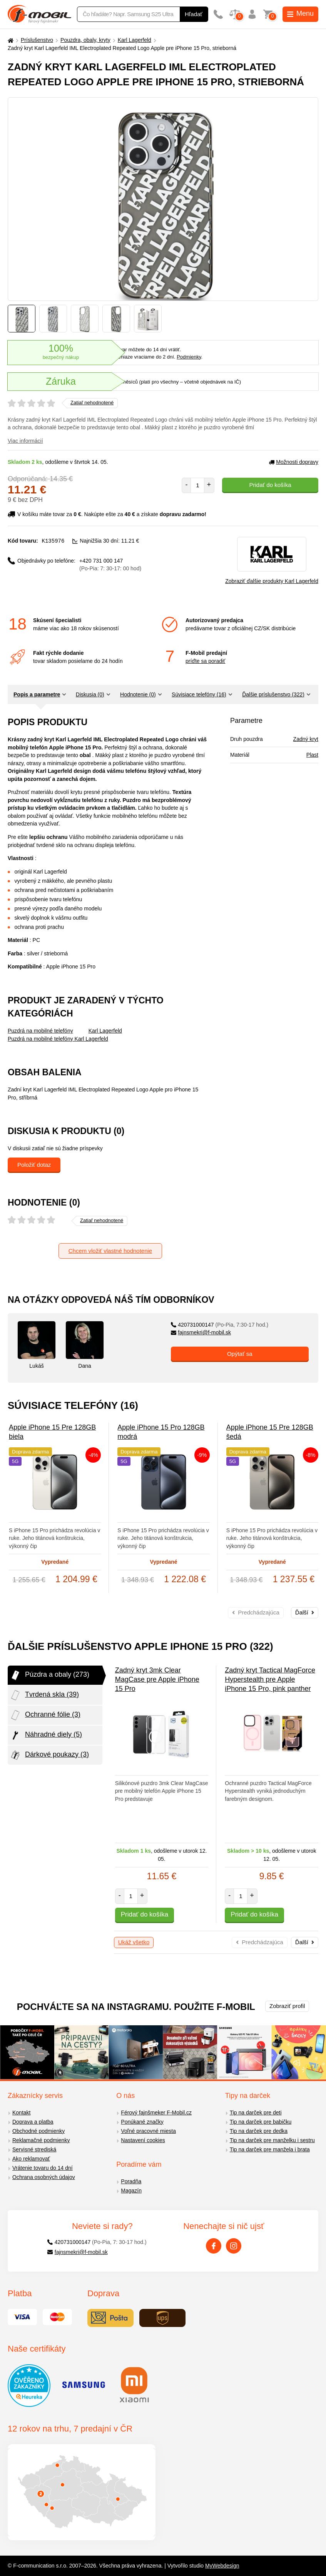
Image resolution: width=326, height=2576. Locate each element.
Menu (300, 13)
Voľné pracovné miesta (148, 2131)
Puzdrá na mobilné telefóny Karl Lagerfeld (58, 1039)
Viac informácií (25, 441)
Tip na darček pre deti (256, 2112)
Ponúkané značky (142, 2122)
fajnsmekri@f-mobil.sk (201, 1332)
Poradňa (131, 2181)
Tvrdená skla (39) (44, 1695)
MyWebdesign (222, 2566)
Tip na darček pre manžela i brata (270, 2149)
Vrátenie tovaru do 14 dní (42, 2168)
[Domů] (9, 40)
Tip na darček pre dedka (259, 2131)
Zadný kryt (305, 739)
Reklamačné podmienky (41, 2140)
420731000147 (220, 1325)
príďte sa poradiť (205, 661)
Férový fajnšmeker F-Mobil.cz (156, 2112)
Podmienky (189, 357)
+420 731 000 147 (110, 564)
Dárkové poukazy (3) (49, 1755)
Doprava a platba (32, 2122)
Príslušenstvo (37, 40)
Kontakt (21, 2112)
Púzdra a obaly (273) (49, 1675)
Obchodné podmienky (38, 2131)
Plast (312, 755)
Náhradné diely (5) (46, 1735)
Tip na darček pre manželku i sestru (272, 2140)
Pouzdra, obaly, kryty (85, 40)
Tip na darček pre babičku (261, 2122)
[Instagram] (233, 2246)
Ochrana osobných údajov (43, 2177)
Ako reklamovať (31, 2159)
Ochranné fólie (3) (45, 1715)
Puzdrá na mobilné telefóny (40, 1031)
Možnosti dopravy (293, 462)
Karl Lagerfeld (134, 40)
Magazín (131, 2190)
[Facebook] (213, 2246)
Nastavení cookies (143, 2140)
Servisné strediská (34, 2149)
